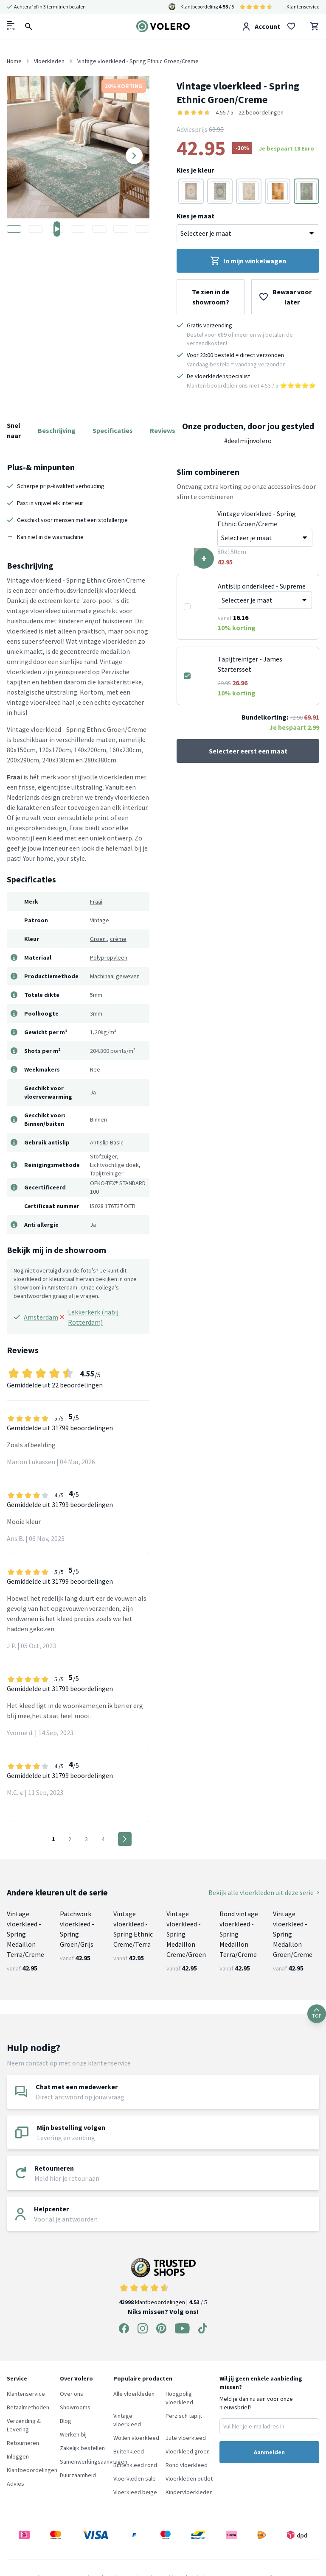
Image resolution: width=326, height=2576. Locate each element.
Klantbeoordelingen (32, 2470)
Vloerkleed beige (135, 2492)
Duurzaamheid (78, 2475)
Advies (15, 2483)
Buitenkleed (128, 2451)
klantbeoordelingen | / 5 (163, 2282)
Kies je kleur (195, 170)
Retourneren (23, 2443)
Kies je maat (195, 216)
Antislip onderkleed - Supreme (262, 586)
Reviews (162, 430)
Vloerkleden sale (134, 2478)
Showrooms (75, 2407)
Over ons (71, 2393)
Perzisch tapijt (184, 2416)
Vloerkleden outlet (189, 2478)
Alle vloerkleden (134, 2393)
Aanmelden (269, 2452)
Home (14, 61)
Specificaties (113, 430)
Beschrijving (57, 430)
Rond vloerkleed (187, 2465)
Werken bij (73, 2434)
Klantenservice (303, 6)
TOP (316, 2013)
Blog (65, 2421)
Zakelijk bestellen (82, 2448)
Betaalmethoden (28, 2407)
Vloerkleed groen (188, 2451)
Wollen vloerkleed (136, 2438)
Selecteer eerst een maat (248, 751)
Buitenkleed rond (135, 2465)
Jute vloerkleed (186, 2438)
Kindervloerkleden (189, 2492)
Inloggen (18, 2456)
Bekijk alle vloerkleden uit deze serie (263, 1892)
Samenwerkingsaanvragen (93, 2461)
